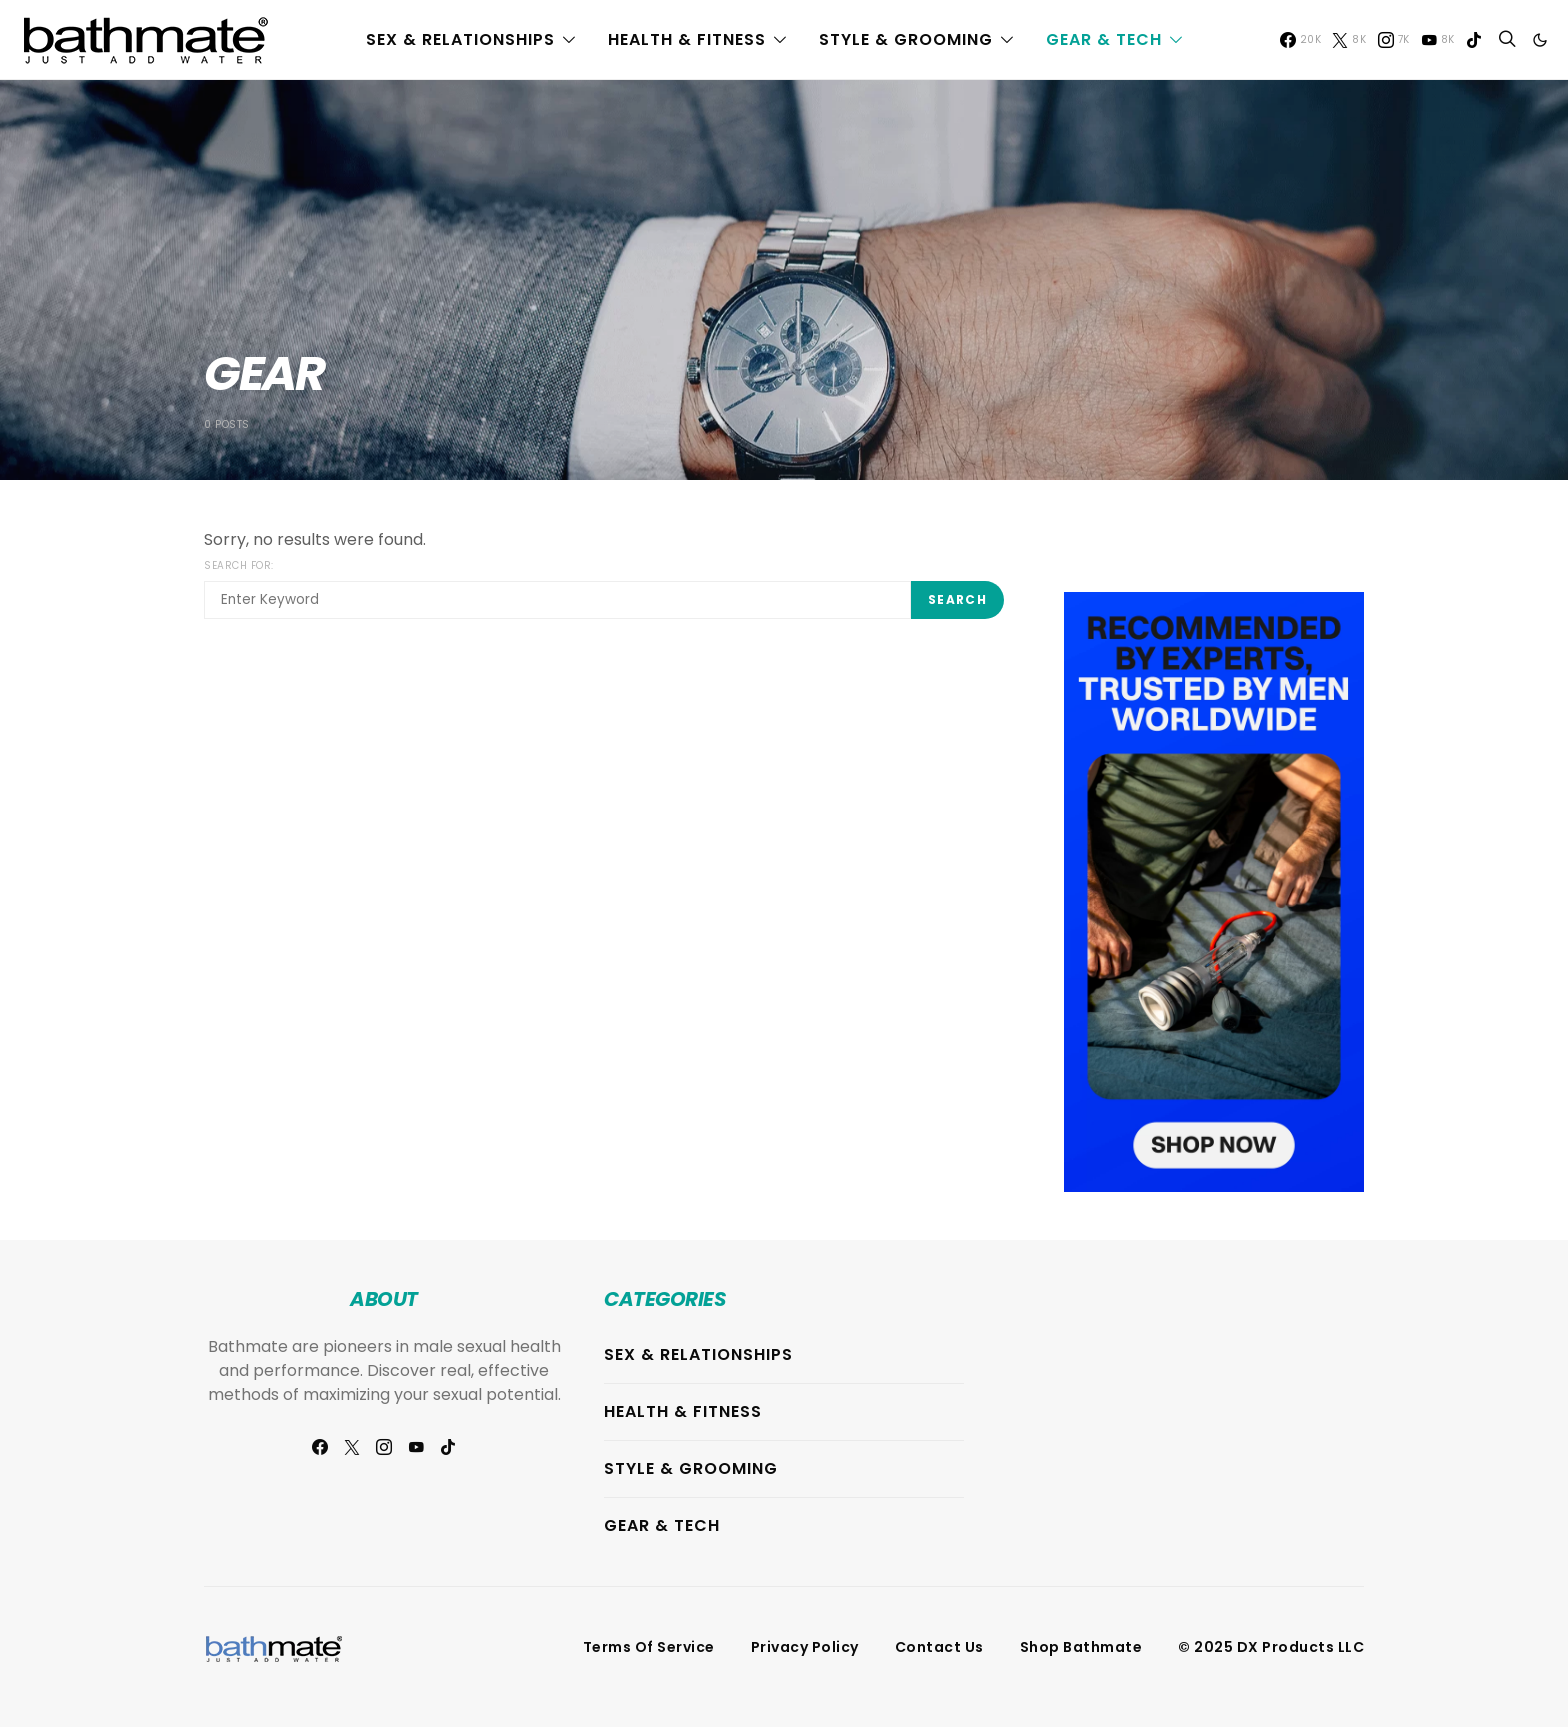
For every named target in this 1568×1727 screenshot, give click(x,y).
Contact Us (939, 1647)
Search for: (239, 565)
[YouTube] (1438, 40)
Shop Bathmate (1081, 1647)
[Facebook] (1301, 40)
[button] (1540, 40)
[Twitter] (1349, 40)
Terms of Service (649, 1647)
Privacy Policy (805, 1647)
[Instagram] (1394, 40)
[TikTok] (1474, 40)
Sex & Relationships (460, 39)
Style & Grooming (906, 39)
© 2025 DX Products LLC (1271, 1647)
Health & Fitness (687, 39)
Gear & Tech (1104, 39)
